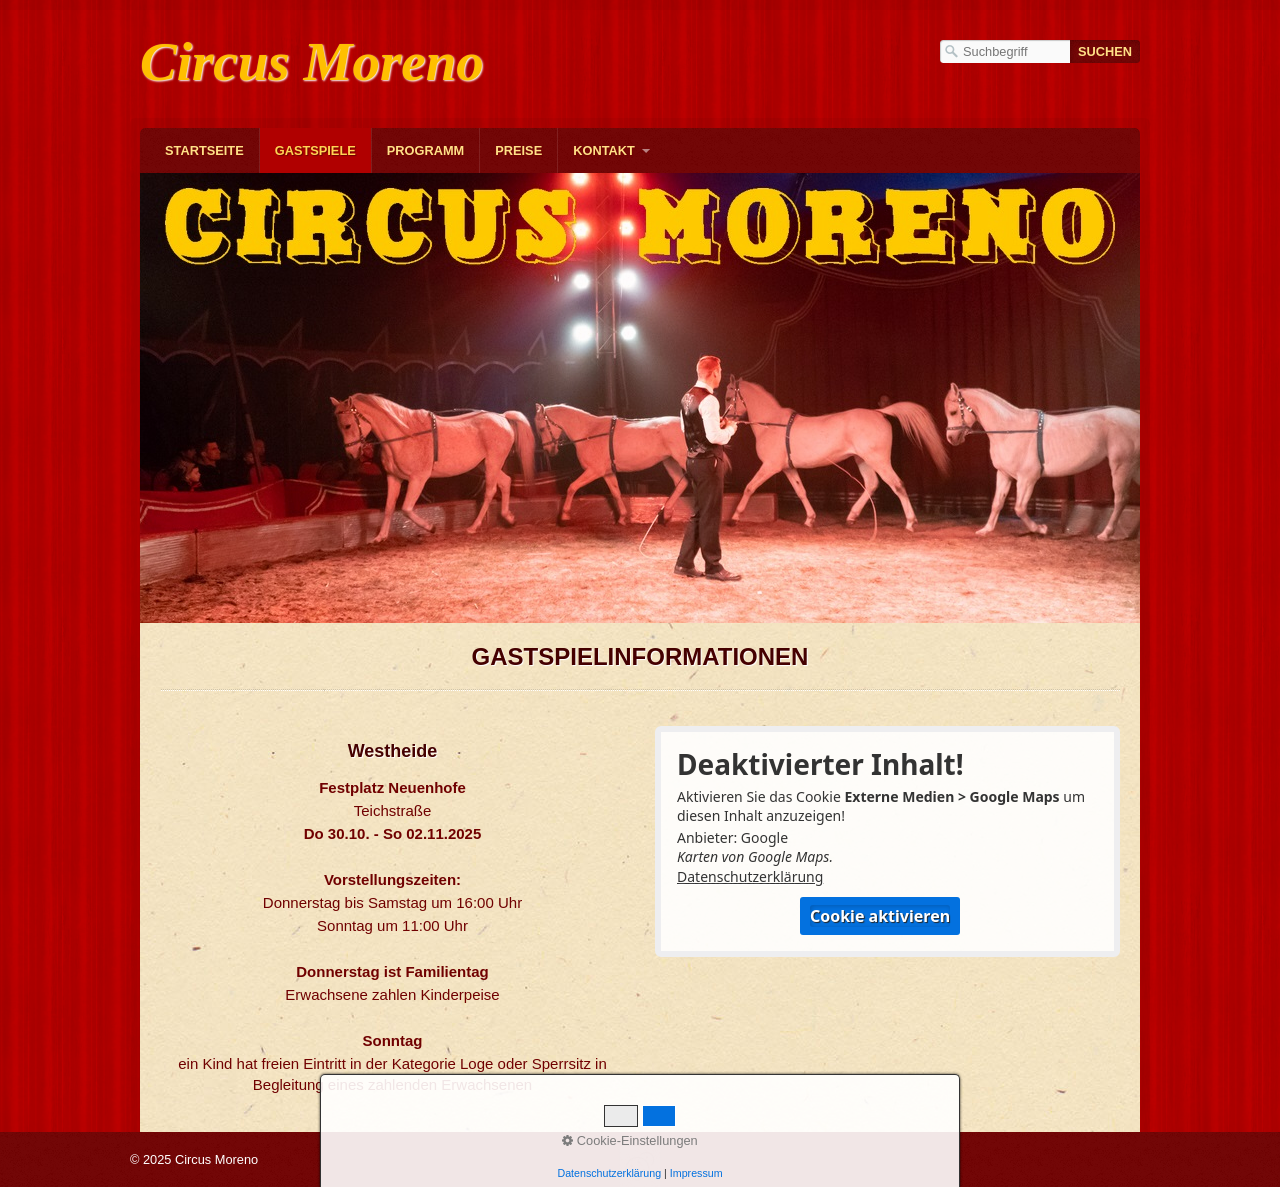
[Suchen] (1105, 51)
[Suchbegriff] (1005, 51)
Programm (426, 150)
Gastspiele (315, 150)
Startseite (204, 150)
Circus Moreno (312, 61)
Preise (518, 150)
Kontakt (604, 150)
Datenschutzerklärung (750, 876)
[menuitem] (204, 150)
